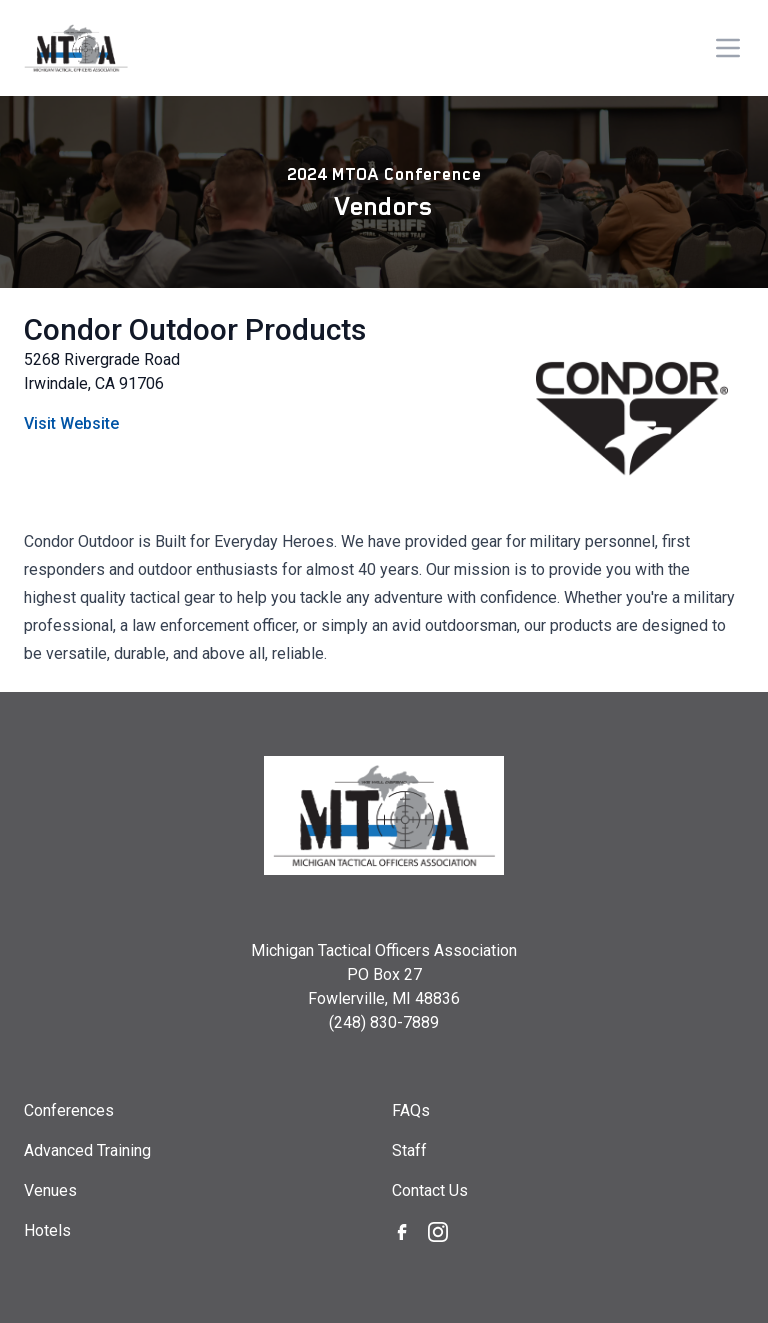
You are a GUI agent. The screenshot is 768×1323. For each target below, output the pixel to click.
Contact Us (430, 1190)
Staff (409, 1150)
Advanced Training (87, 1150)
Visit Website (71, 423)
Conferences (69, 1110)
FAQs (411, 1110)
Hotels (47, 1230)
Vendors (384, 206)
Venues (50, 1190)
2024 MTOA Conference (384, 174)
